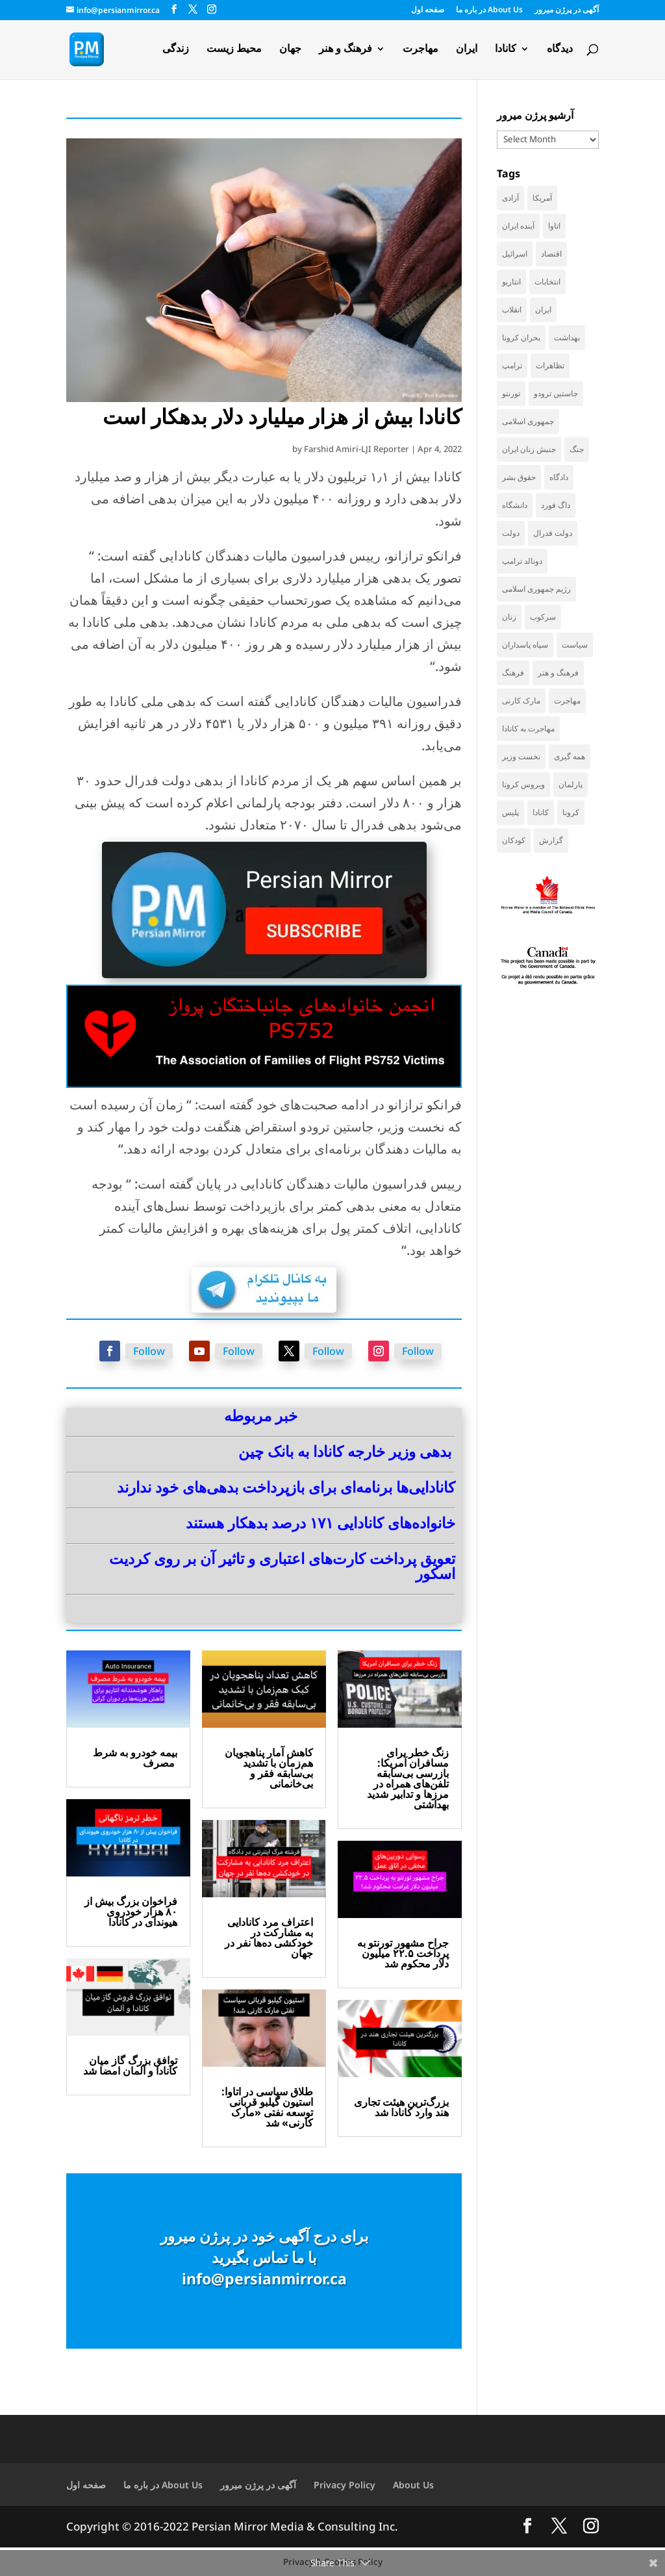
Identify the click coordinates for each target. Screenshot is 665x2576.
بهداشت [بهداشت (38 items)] (567, 337)
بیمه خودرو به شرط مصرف (135, 1757)
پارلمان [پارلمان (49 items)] (570, 784)
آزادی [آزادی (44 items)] (510, 197)
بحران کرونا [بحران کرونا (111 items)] (521, 337)
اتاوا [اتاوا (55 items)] (554, 225)
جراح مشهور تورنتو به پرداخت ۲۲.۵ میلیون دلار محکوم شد (403, 1953)
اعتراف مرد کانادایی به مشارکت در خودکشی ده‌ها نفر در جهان (269, 1937)
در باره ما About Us (489, 10)
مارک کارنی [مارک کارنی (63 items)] (521, 700)
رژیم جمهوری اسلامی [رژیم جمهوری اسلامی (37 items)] (536, 588)
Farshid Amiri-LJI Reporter (356, 449)
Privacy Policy (344, 2485)
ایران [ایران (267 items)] (543, 309)
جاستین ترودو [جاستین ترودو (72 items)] (556, 393)
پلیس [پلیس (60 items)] (510, 812)
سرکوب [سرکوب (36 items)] (543, 616)
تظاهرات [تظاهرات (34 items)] (550, 365)
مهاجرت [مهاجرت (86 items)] (567, 700)
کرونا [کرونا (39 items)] (570, 812)
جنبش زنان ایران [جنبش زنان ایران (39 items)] (529, 449)
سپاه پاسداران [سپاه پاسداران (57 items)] (525, 644)
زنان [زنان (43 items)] (509, 616)
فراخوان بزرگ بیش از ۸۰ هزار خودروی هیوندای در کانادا (130, 1911)
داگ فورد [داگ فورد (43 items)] (555, 505)
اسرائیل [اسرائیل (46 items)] (514, 253)
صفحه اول (427, 10)
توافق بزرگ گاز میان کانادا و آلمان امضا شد (130, 2065)
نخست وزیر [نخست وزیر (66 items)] (521, 756)
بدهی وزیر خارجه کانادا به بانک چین (344, 1451)
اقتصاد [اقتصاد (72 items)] (551, 253)
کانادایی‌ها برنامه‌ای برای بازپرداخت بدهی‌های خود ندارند (286, 1486)
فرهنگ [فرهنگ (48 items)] (513, 672)
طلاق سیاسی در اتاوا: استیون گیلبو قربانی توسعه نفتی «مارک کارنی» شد (267, 2107)
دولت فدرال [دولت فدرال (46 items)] (552, 532)
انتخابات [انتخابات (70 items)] (547, 281)
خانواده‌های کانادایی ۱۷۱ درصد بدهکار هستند (320, 1522)
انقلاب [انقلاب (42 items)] (511, 309)
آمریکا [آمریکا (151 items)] (542, 197)
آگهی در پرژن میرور (566, 10)
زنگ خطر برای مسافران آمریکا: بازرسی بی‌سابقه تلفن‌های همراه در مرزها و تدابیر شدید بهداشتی (408, 1778)
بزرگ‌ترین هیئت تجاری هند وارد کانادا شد (401, 2107)
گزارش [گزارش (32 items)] (551, 840)
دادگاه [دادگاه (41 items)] (558, 477)
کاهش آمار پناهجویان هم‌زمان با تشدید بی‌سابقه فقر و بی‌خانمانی (269, 1768)
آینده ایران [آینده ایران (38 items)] (518, 225)
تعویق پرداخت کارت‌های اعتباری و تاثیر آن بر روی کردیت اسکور (282, 1566)
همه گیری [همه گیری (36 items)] (569, 756)
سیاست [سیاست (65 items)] (575, 644)
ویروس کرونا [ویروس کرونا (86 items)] (523, 784)
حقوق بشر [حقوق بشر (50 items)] (519, 477)
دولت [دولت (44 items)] (511, 532)
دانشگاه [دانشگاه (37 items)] (514, 505)
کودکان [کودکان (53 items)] (513, 840)
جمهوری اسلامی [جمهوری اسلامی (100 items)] (528, 421)
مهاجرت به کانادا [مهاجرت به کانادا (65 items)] (528, 728)
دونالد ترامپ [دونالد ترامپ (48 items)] (522, 560)
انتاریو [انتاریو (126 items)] (511, 281)
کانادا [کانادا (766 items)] (541, 812)
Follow (149, 1351)
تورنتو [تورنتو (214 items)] (511, 393)
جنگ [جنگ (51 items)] (577, 449)
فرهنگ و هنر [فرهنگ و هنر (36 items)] (558, 672)
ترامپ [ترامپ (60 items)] (512, 365)
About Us (413, 2485)
